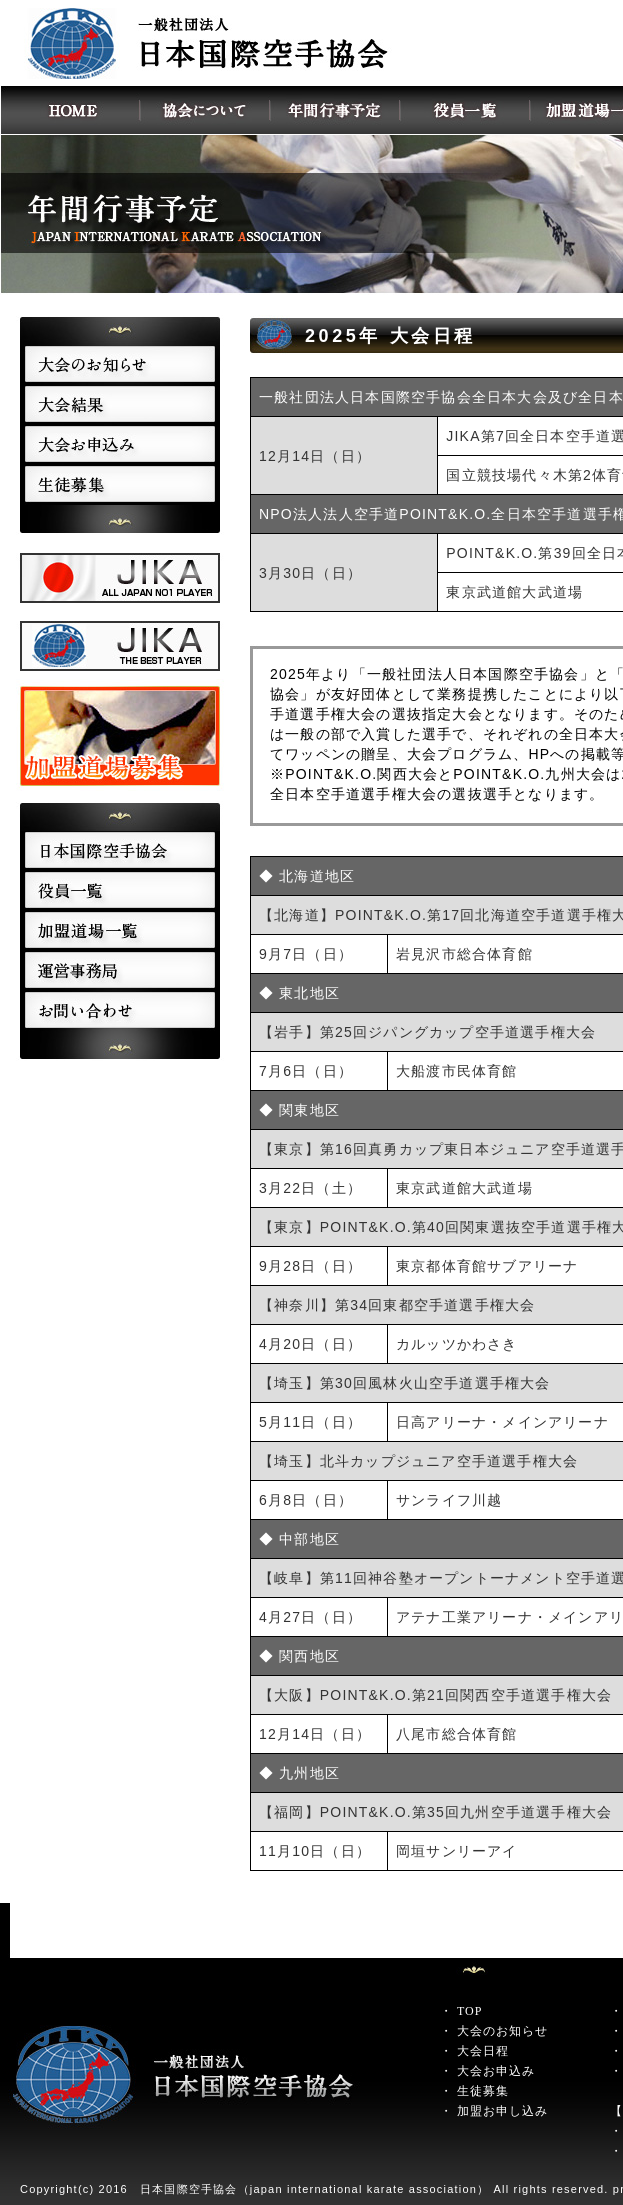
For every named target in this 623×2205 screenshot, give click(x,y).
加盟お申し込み (502, 2111)
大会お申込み (496, 2071)
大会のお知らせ (502, 2031)
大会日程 (483, 2051)
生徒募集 (483, 2091)
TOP (469, 2011)
